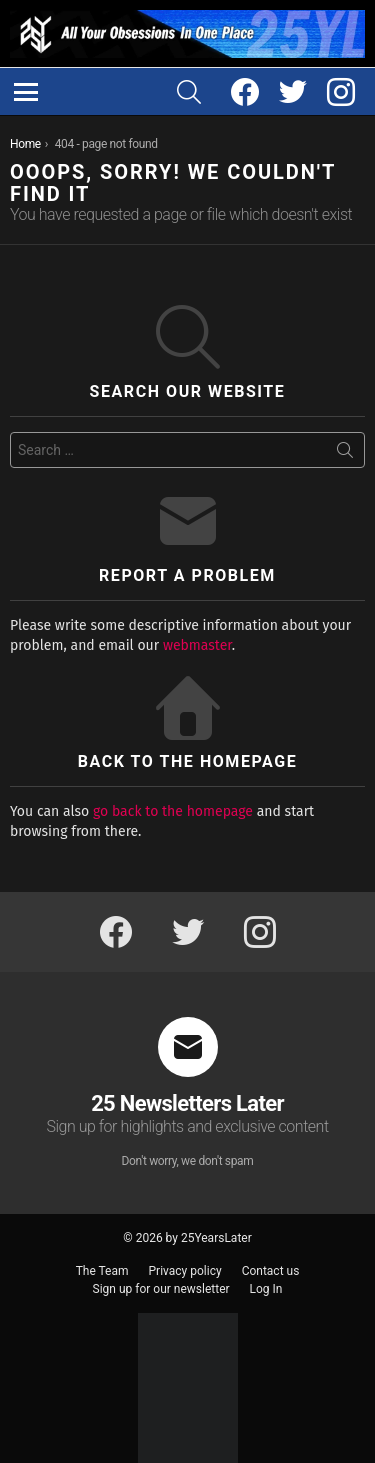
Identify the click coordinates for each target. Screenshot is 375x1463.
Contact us (271, 1271)
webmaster (197, 645)
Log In (266, 1289)
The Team (102, 1271)
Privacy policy (185, 1271)
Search (345, 454)
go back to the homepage (173, 811)
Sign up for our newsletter (161, 1289)
